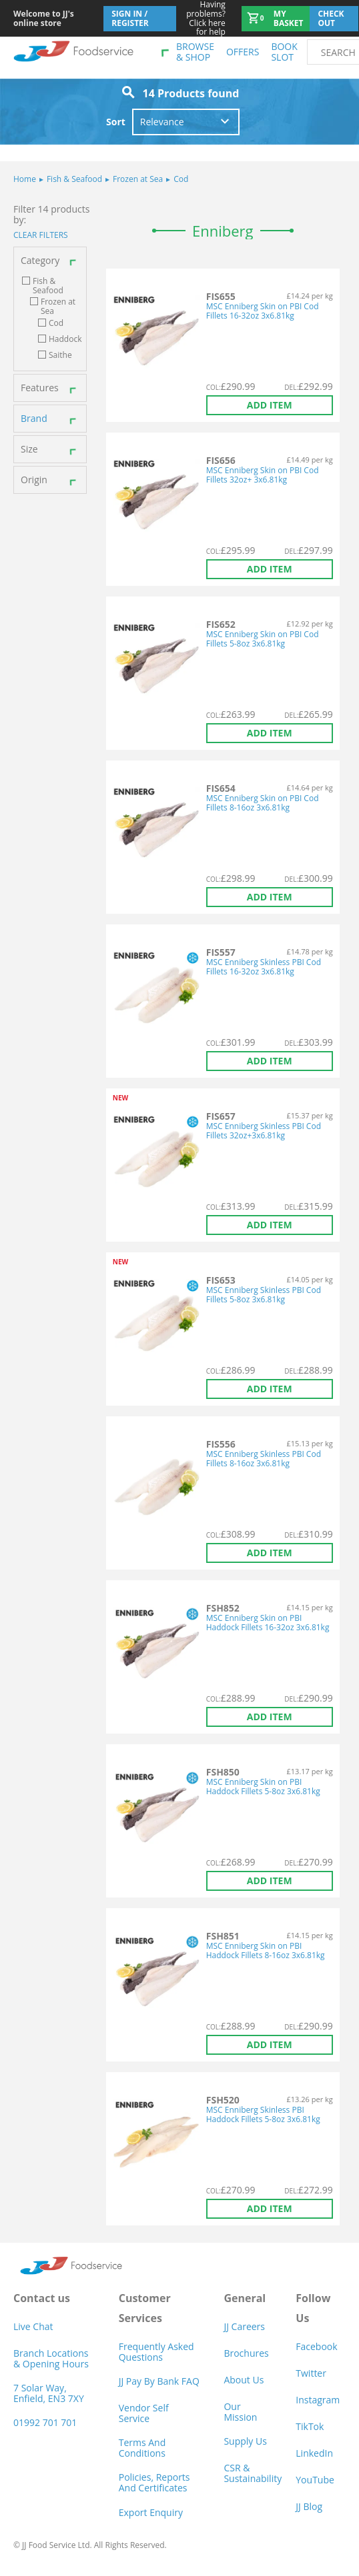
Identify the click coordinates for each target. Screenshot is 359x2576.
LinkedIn (314, 2453)
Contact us (41, 2298)
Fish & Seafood (70, 179)
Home (24, 179)
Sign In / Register (130, 18)
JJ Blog (309, 2506)
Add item (269, 405)
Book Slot (284, 51)
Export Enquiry (151, 2512)
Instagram (318, 2399)
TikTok (310, 2426)
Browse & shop (195, 51)
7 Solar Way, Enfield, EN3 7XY (48, 2393)
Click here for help (201, 18)
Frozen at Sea (134, 179)
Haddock (65, 339)
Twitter (311, 2373)
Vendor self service (144, 2413)
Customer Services (145, 2308)
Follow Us (313, 2308)
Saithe (60, 355)
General (245, 2298)
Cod (177, 179)
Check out (331, 18)
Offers (242, 51)
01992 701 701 (45, 2422)
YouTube (315, 2479)
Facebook (316, 2346)
